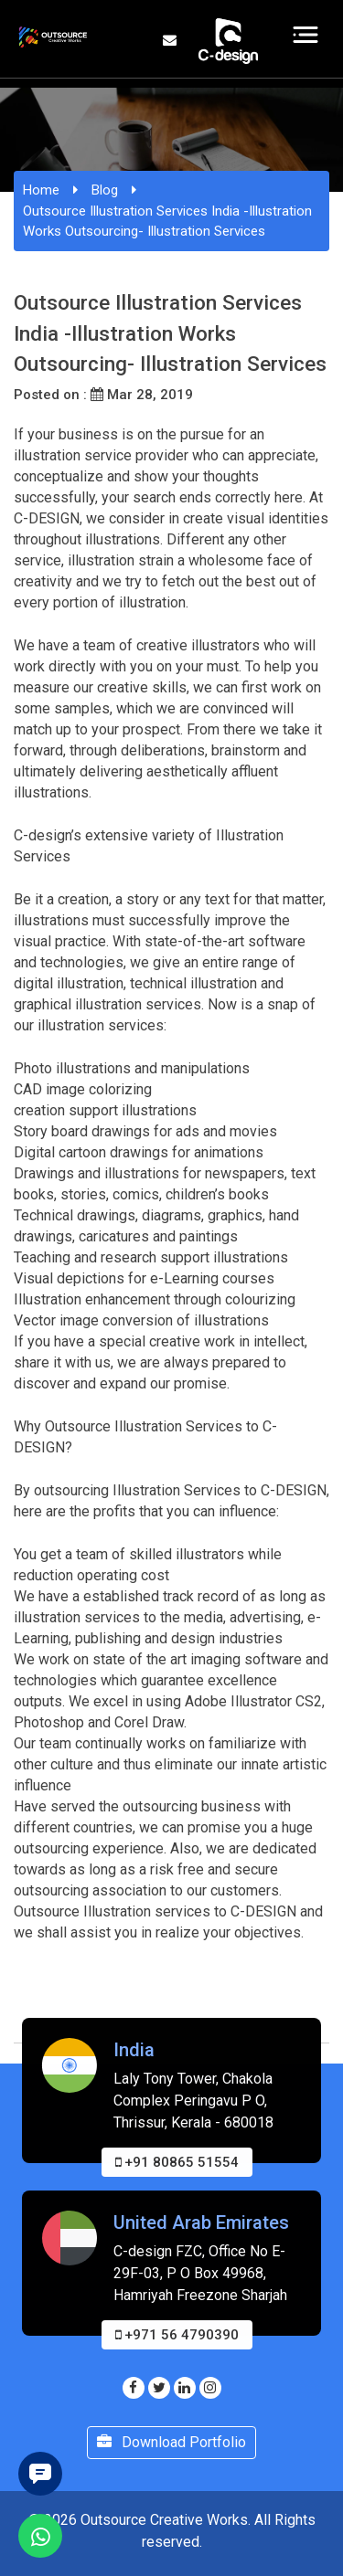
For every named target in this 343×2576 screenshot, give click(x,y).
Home (41, 190)
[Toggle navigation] (306, 34)
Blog (104, 190)
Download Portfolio (171, 2442)
